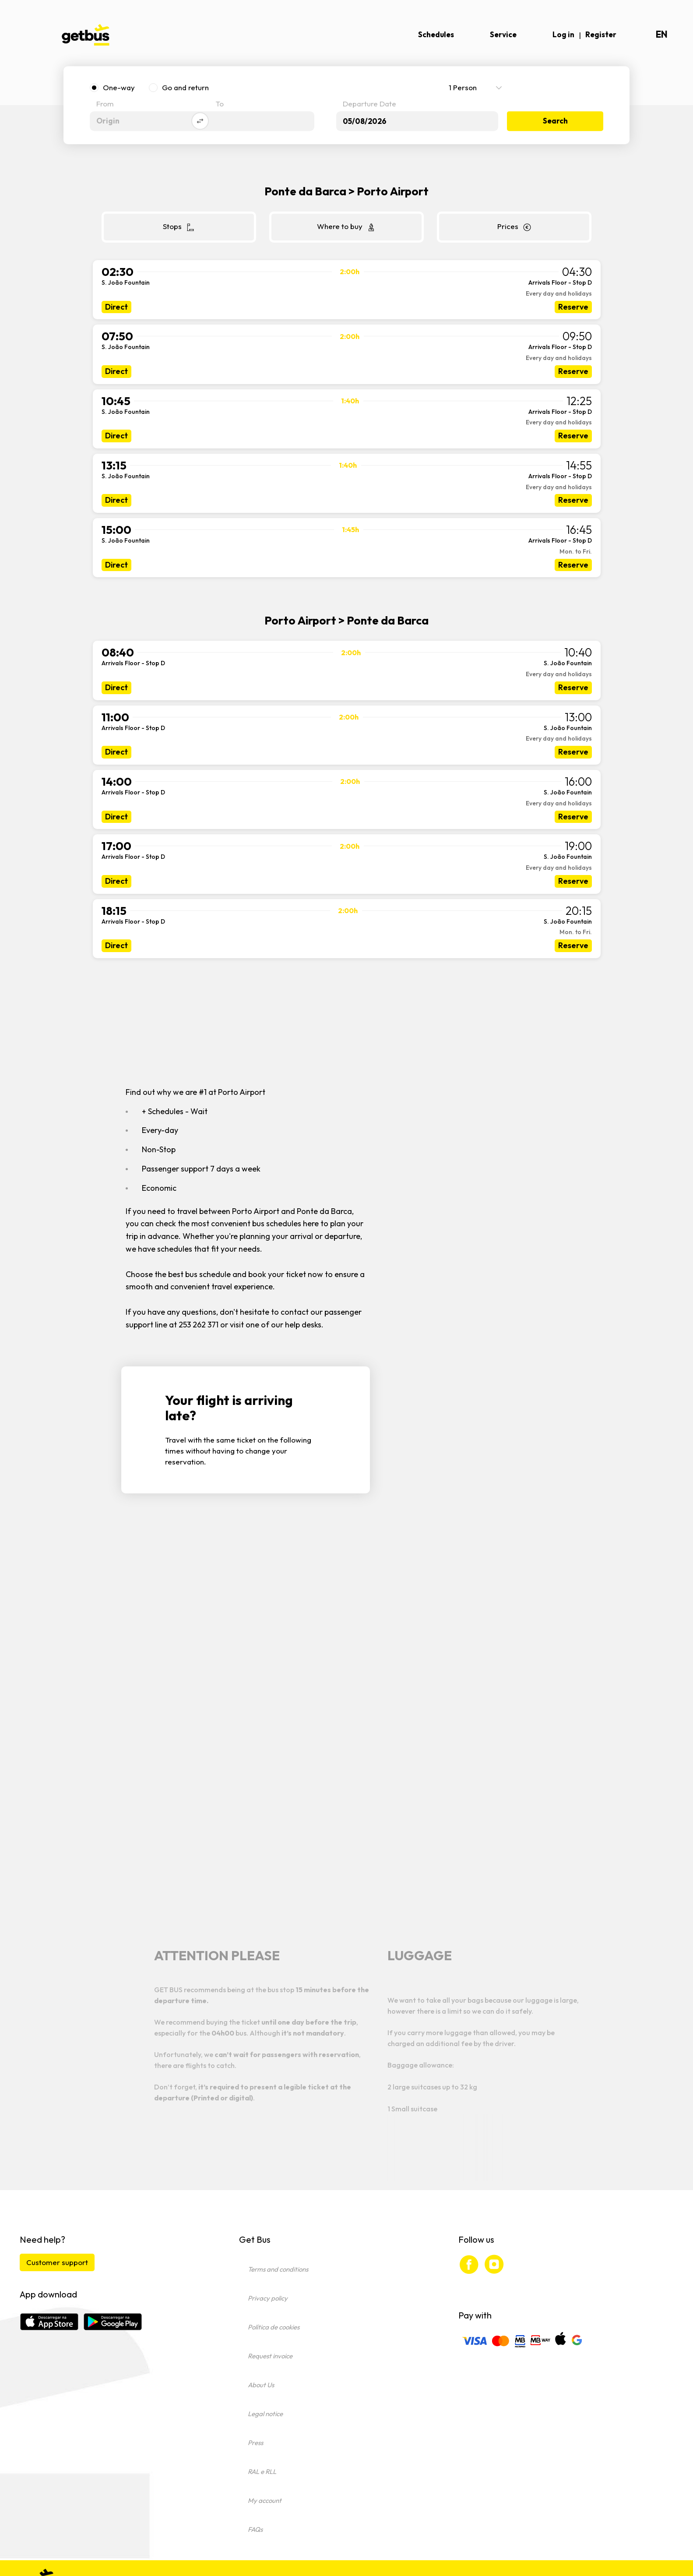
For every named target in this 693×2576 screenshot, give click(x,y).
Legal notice (265, 2414)
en (662, 34)
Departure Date (369, 104)
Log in (563, 34)
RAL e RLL (262, 2471)
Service (503, 34)
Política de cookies (273, 2327)
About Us (261, 2385)
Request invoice (270, 2356)
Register (600, 34)
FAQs (255, 2529)
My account (264, 2500)
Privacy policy (268, 2298)
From (105, 104)
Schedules (436, 34)
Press (255, 2442)
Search (555, 121)
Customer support (57, 2262)
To (219, 104)
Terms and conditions (278, 2269)
